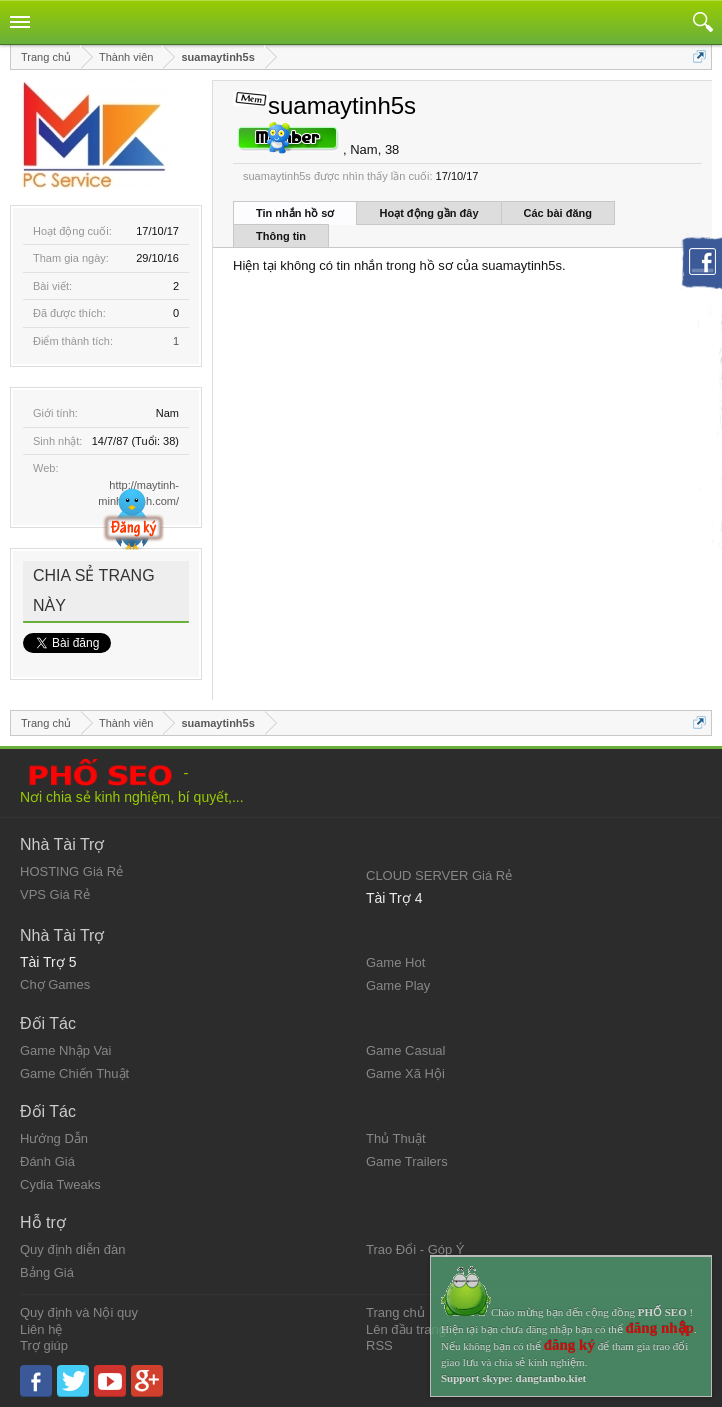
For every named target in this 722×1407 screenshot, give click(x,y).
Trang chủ (395, 1312)
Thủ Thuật (396, 1138)
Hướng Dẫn (54, 1138)
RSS (379, 1345)
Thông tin (281, 236)
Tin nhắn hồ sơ (295, 213)
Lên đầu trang (406, 1329)
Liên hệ (41, 1329)
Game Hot (395, 962)
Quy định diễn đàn (72, 1249)
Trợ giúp (44, 1345)
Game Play (398, 985)
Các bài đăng (558, 213)
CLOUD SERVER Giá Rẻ (439, 875)
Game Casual (405, 1050)
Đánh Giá (47, 1161)
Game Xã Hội (405, 1073)
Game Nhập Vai (65, 1050)
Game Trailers (407, 1161)
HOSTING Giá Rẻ (71, 871)
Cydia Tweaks (60, 1184)
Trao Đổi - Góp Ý (415, 1249)
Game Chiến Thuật (74, 1073)
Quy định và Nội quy (79, 1312)
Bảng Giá (47, 1272)
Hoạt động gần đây (428, 213)
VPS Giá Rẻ (55, 894)
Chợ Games (55, 984)
